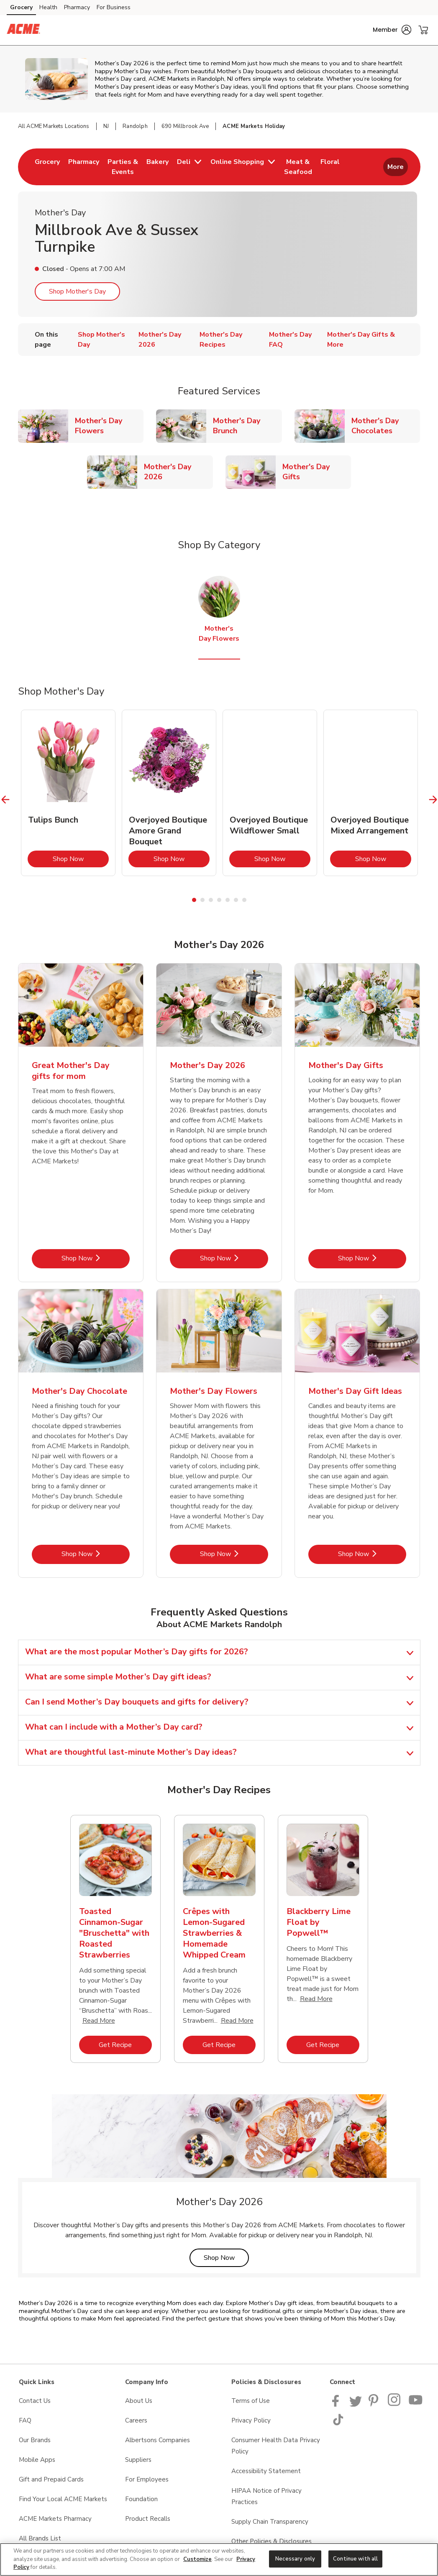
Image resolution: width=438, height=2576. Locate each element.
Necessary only (295, 2558)
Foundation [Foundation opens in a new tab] (141, 2499)
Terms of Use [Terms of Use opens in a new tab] (250, 2401)
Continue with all (355, 2558)
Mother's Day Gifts (316, 472)
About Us (138, 2401)
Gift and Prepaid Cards (51, 2479)
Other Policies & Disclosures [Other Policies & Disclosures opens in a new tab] (271, 2541)
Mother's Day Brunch (247, 426)
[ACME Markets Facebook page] (337, 2404)
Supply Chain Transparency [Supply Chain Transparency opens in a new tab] (269, 2521)
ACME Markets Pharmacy (55, 2519)
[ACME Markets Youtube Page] (415, 2404)
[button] (392, 29)
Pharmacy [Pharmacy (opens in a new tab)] (77, 7)
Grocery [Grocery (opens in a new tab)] (21, 7)
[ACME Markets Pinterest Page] (374, 2404)
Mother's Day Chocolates (385, 426)
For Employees (147, 2479)
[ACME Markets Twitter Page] (355, 2404)
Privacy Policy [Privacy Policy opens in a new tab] (251, 2420)
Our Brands (35, 2440)
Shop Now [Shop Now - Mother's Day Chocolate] (95, 1554)
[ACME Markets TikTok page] (338, 2423)
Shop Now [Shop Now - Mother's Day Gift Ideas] (372, 1554)
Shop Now (81, 859)
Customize (197, 2559)
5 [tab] (227, 900)
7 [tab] (244, 900)
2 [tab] (202, 900)
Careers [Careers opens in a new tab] (136, 2420)
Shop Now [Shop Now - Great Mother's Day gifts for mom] (95, 1258)
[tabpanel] (68, 793)
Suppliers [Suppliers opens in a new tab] (138, 2460)
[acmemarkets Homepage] (23, 30)
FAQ (25, 2420)
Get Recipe (125, 2045)
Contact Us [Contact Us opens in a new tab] (35, 2401)
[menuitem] (47, 167)
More (395, 166)
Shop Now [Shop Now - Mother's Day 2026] (234, 1258)
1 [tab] (194, 900)
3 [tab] (211, 900)
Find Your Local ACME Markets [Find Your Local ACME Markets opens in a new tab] (63, 2499)
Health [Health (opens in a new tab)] (48, 7)
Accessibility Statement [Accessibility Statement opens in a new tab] (266, 2471)
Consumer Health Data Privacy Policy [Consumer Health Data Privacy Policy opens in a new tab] (275, 2446)
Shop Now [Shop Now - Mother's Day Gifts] (372, 1258)
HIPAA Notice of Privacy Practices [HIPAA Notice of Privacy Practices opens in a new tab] (266, 2496)
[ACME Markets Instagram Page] (395, 2404)
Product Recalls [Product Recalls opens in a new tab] (147, 2519)
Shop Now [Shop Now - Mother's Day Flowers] (234, 1554)
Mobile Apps (37, 2460)
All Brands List (40, 2538)
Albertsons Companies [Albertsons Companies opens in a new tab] (157, 2440)
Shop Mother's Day (77, 291)
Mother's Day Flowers (109, 426)
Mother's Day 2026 (178, 472)
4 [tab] (219, 900)
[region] (219, 2559)
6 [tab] (236, 900)
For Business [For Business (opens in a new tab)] (114, 7)
